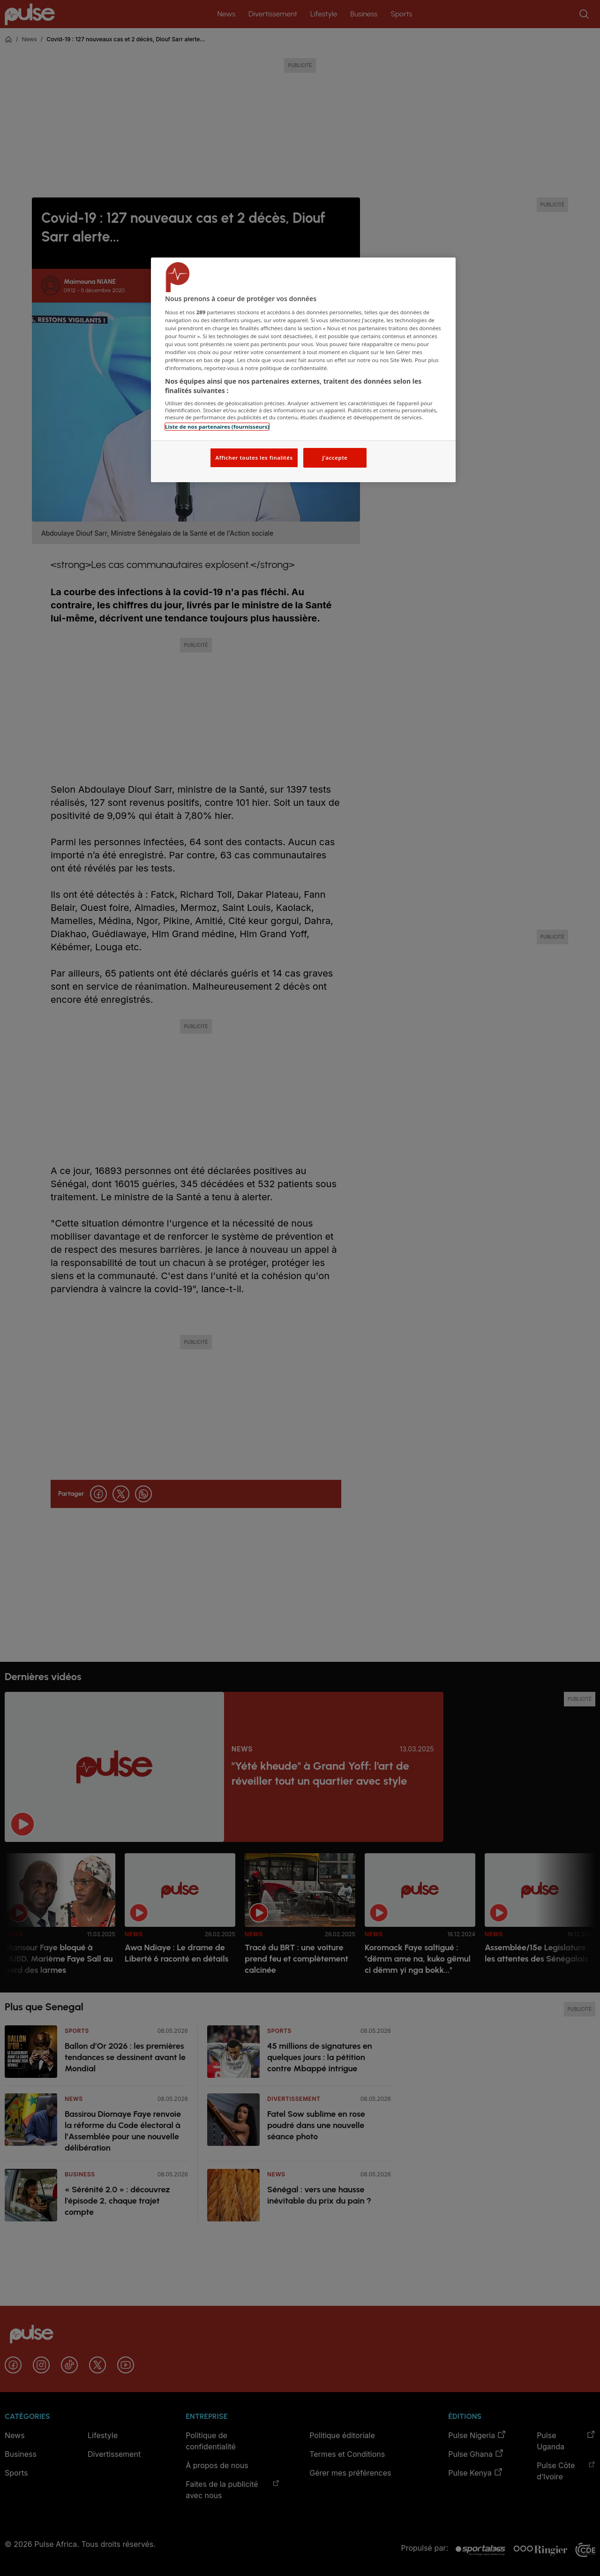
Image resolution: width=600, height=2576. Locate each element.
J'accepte (334, 457)
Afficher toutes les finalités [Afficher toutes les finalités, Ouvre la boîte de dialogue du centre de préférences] (253, 457)
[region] (303, 370)
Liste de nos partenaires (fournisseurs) (217, 426)
